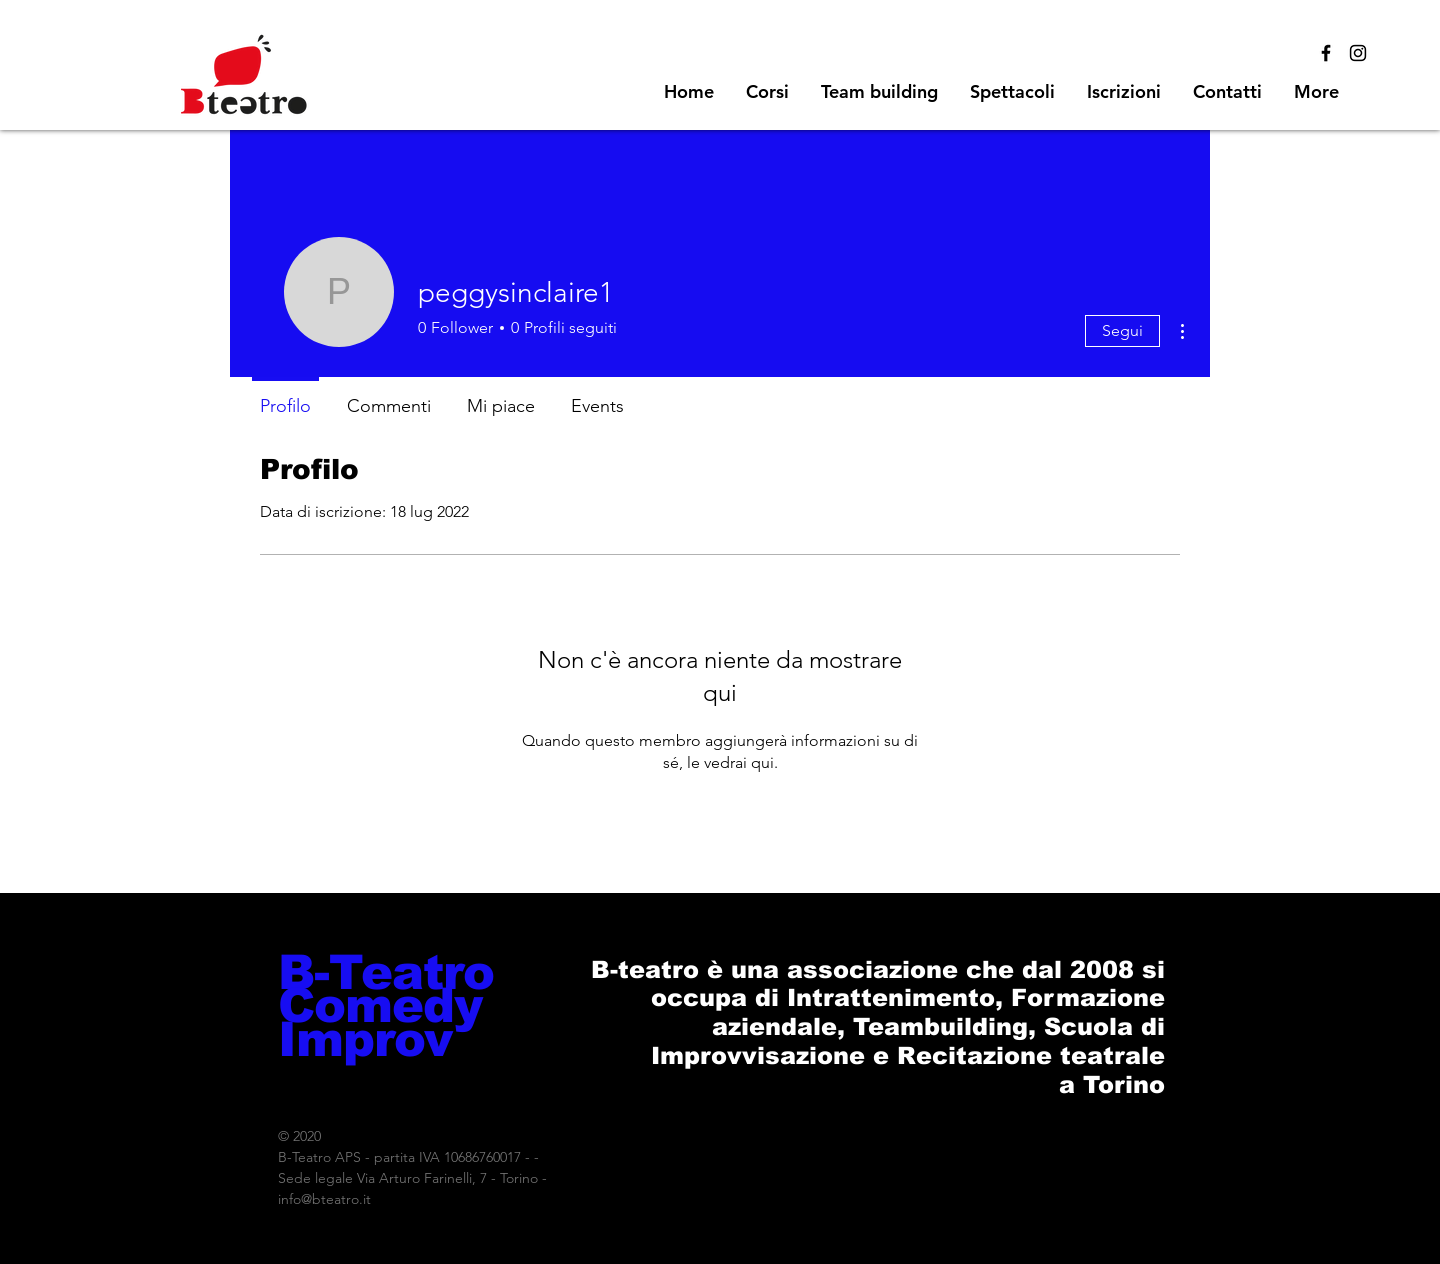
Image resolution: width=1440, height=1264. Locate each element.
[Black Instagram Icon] (1358, 53)
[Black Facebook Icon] (1326, 53)
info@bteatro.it (324, 1199)
